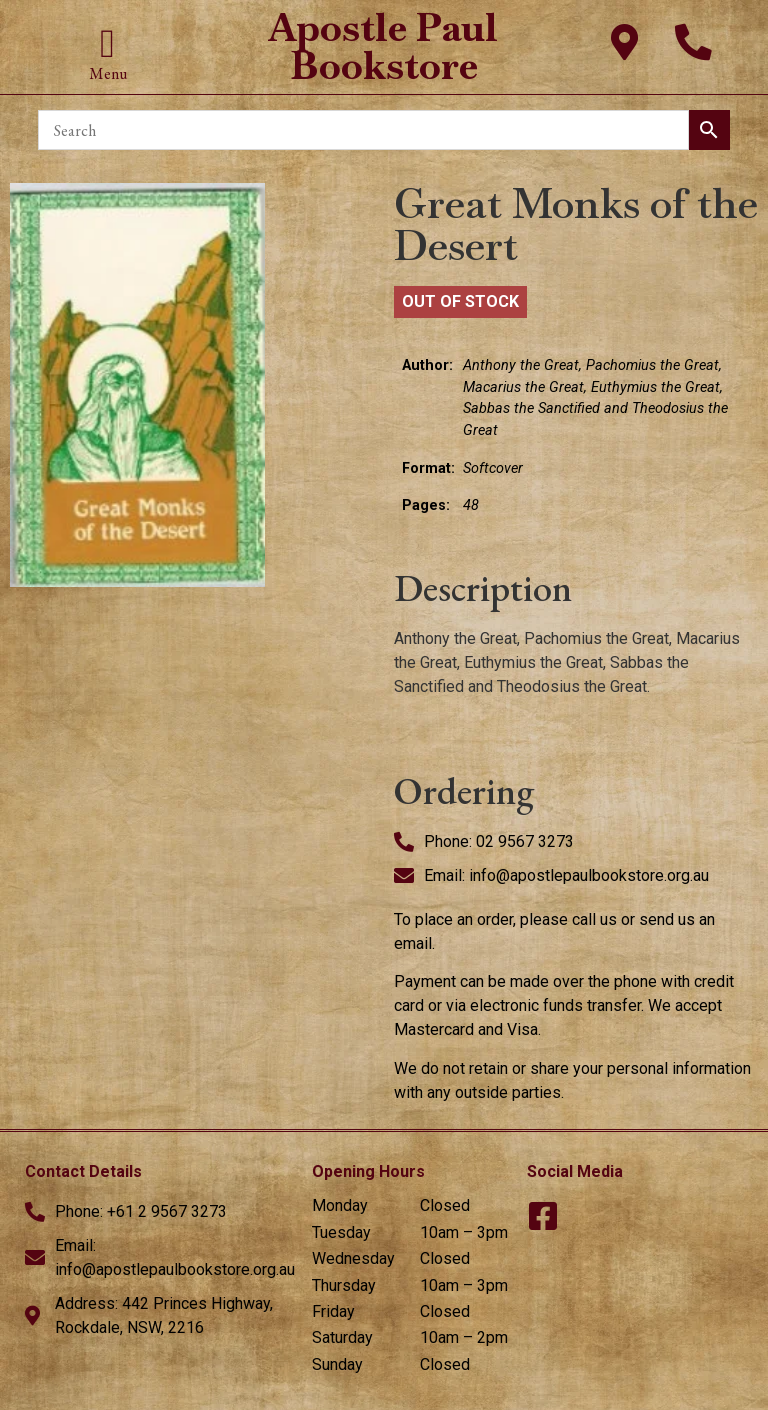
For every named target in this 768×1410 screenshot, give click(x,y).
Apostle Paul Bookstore (383, 46)
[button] (107, 44)
